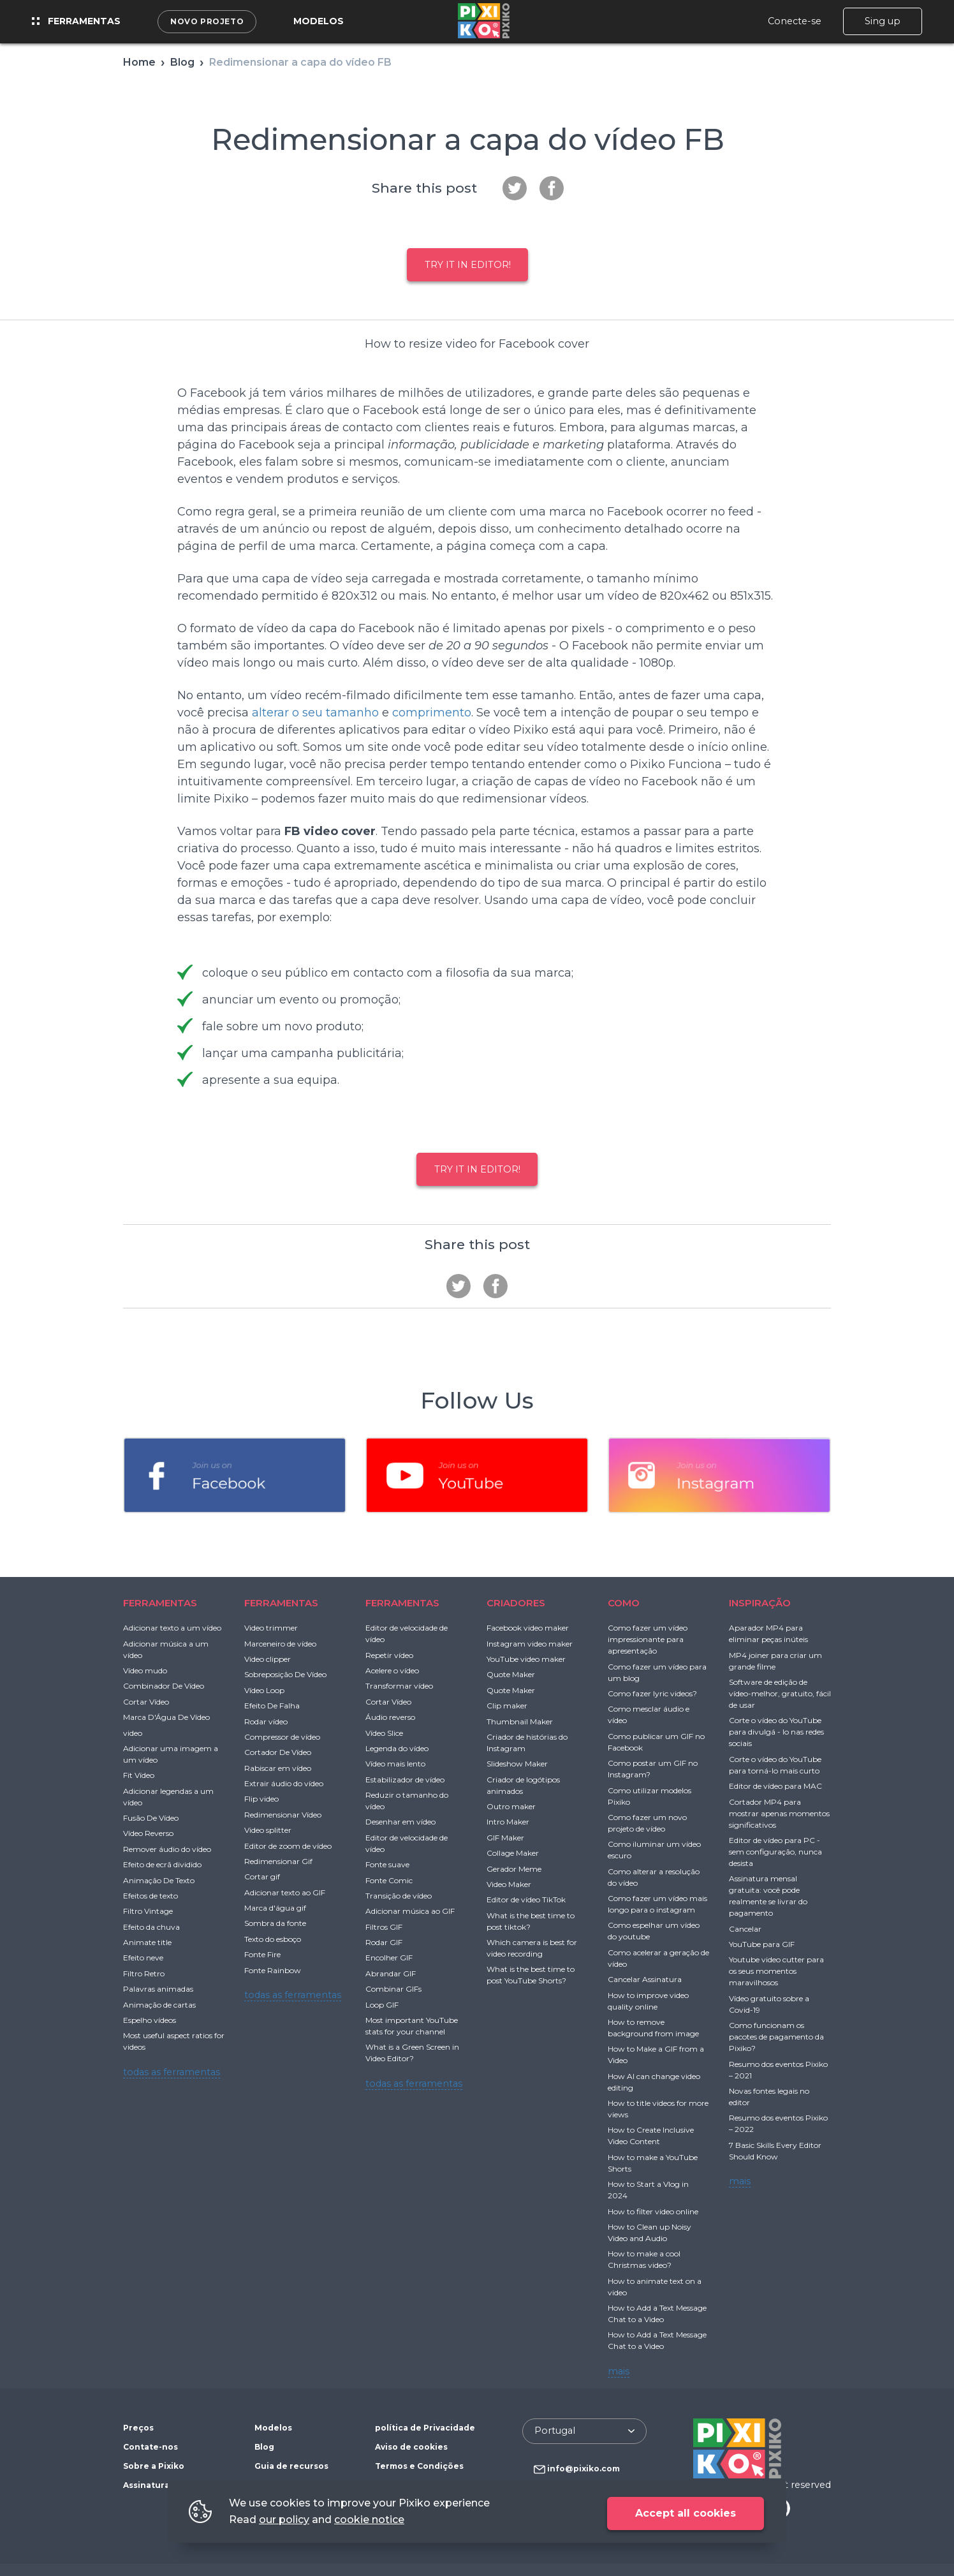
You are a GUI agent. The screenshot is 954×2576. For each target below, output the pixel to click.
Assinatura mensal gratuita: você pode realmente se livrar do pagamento (768, 1896)
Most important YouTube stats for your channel (411, 2025)
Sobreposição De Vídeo (285, 1674)
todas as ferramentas (171, 2072)
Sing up (882, 21)
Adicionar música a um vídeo (166, 1649)
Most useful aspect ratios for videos (173, 2041)
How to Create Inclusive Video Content (651, 2135)
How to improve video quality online (648, 2000)
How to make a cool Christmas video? (644, 2259)
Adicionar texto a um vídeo (172, 1627)
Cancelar (745, 1929)
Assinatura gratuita (165, 2485)
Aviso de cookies (411, 2447)
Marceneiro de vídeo (280, 1643)
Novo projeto (207, 21)
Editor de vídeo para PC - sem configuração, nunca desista (775, 1851)
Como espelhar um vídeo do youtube (654, 1930)
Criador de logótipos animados (523, 1785)
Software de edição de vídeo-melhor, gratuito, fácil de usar (780, 1693)
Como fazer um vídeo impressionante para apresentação (647, 1639)
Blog (264, 2447)
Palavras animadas (158, 1989)
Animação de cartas (159, 2005)
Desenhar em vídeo (400, 1821)
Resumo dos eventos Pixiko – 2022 (778, 2123)
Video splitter (267, 1830)
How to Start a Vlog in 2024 (648, 2189)
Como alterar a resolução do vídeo (654, 1877)
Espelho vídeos (149, 2020)
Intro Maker (508, 1821)
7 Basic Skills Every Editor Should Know (775, 2150)
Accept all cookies (685, 2513)
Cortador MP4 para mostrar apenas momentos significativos (779, 1813)
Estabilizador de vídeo (404, 1779)
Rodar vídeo (266, 1721)
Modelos (318, 21)
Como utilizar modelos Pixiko (649, 1796)
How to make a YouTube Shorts (653, 2162)
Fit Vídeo (138, 1775)
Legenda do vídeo (397, 1748)
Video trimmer (271, 1627)
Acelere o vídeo (392, 1670)
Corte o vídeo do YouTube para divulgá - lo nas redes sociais (776, 1731)
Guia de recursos (291, 2466)
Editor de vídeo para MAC (775, 1786)
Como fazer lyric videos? (652, 1693)
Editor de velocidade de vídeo (406, 1633)
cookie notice (369, 2519)
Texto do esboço (272, 1939)
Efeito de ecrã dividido (162, 1864)
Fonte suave (387, 1864)
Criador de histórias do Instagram (527, 1742)
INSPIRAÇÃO (760, 1603)
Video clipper (267, 1659)
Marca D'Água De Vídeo (166, 1717)
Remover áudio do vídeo (167, 1849)
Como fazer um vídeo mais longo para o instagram (657, 1903)
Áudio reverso (390, 1717)
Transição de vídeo (398, 1895)
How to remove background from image (653, 2027)
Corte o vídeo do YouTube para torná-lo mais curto (775, 1764)
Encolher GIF (389, 1957)
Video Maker (509, 1884)
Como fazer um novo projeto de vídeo (647, 1822)
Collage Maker (513, 1853)
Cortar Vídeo (146, 1701)
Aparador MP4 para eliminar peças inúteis (768, 1633)
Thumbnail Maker (520, 1721)
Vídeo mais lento (395, 1763)
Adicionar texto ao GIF (284, 1892)
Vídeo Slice (384, 1733)
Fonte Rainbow (272, 1970)
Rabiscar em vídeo (277, 1768)
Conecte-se (794, 21)
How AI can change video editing (654, 2081)
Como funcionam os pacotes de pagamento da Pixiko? (776, 2036)
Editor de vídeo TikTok (526, 1899)
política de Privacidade (425, 2427)
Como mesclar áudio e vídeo (648, 1714)
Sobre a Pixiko (153, 2466)
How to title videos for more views (658, 2108)
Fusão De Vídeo (151, 1818)
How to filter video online (653, 2211)
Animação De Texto (158, 1880)
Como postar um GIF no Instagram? (653, 1768)
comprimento (431, 713)
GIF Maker (505, 1837)
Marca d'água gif (275, 1908)
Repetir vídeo (389, 1655)
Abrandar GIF (390, 1973)
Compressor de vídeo (282, 1737)
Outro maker (511, 1806)
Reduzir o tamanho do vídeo (406, 1800)
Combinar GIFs (393, 1989)
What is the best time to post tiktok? (531, 1921)
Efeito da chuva (151, 1927)
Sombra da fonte (275, 1923)
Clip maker (507, 1705)
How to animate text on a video (654, 2286)
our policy (284, 2519)
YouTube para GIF (762, 1944)
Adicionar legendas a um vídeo (168, 1796)
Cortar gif (262, 1876)
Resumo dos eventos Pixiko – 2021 (778, 2069)
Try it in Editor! (468, 264)
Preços (138, 2427)
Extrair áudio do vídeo (283, 1783)
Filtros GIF (383, 1927)
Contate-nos (150, 2447)
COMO (624, 1603)
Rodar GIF (383, 1942)
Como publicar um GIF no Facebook (656, 1741)
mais (618, 2371)
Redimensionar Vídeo (282, 1814)
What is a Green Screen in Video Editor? (412, 2052)
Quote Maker (511, 1674)
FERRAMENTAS (160, 1603)
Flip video (261, 1798)
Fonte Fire (262, 1954)
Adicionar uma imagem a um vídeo (170, 1754)
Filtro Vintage (148, 1911)
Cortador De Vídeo (277, 1752)
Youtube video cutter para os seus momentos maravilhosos (776, 1971)
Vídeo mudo (145, 1670)
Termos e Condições (419, 2466)
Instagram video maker (530, 1643)
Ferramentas (76, 21)
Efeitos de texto (150, 1895)
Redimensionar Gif (278, 1861)
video (132, 1733)
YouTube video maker (526, 1659)
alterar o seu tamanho (315, 713)
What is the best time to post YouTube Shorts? (531, 1974)
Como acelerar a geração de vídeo (658, 1958)
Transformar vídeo (399, 1686)
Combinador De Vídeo (163, 1686)
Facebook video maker (528, 1627)
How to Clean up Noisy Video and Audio (649, 2232)
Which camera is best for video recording (532, 1947)
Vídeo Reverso (148, 1833)
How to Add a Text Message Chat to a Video (657, 2313)
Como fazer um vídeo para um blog (657, 1672)
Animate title (147, 1942)
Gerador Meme (514, 1869)
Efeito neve (143, 1957)
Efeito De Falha (272, 1705)
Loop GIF (382, 2005)
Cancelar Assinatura (645, 1979)
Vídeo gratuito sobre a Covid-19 (769, 2004)
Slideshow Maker (517, 1763)
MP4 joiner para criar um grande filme (775, 1660)
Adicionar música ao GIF (410, 1911)
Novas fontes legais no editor (769, 2096)
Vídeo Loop (264, 1690)
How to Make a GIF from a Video (656, 2054)
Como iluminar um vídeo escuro (654, 1849)
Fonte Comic (389, 1880)
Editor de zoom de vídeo (288, 1846)
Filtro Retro (144, 1973)
